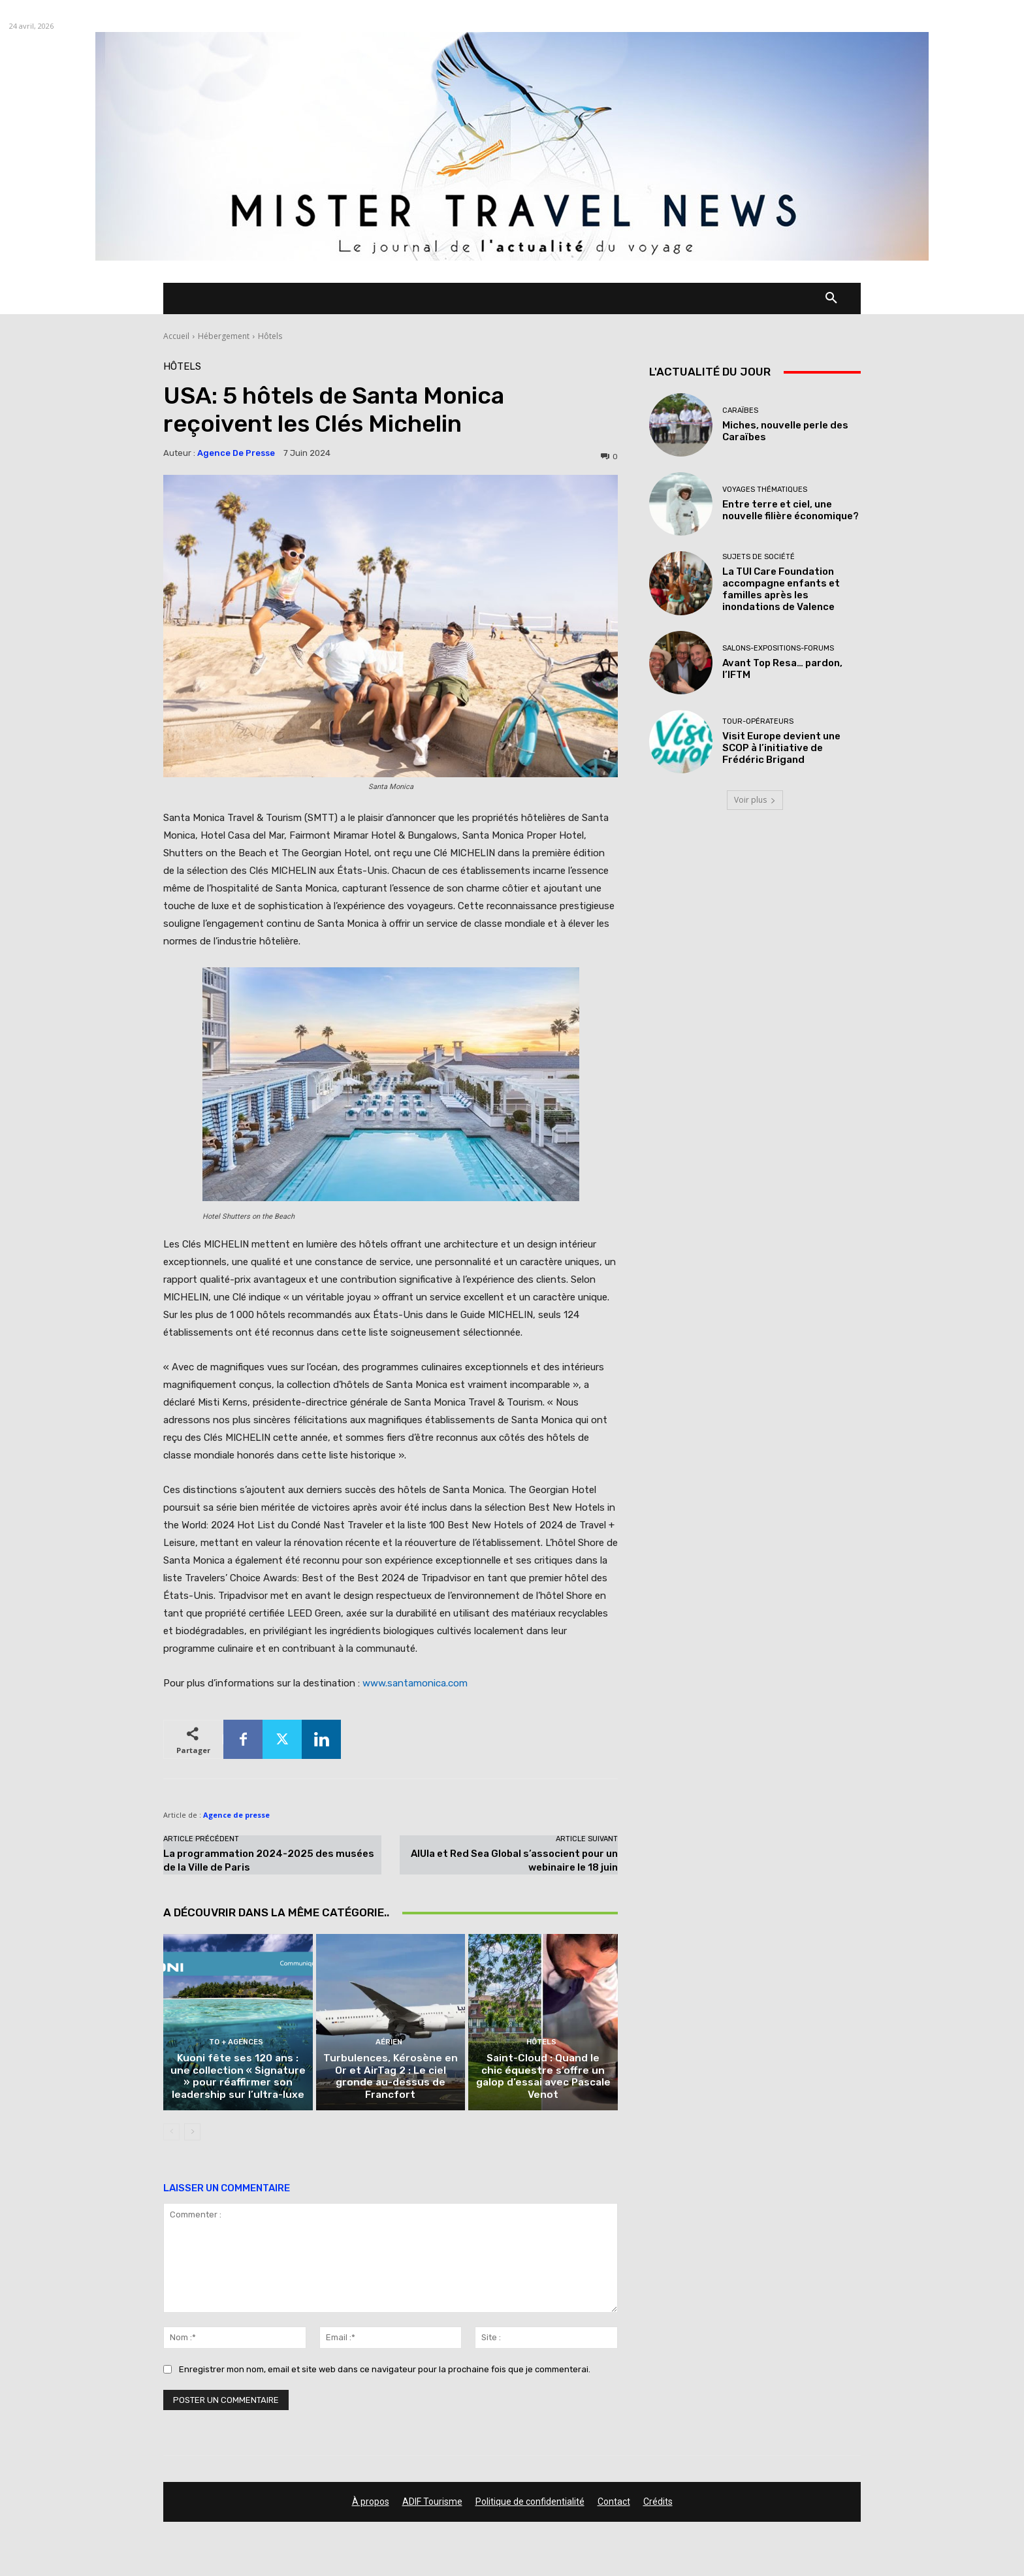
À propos (370, 2505)
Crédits (658, 2505)
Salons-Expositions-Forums (778, 648)
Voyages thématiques (764, 489)
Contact (614, 2505)
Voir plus (755, 799)
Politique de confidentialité (529, 2505)
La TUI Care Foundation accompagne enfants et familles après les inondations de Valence (781, 589)
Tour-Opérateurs (757, 721)
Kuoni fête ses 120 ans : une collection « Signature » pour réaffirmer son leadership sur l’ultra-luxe (237, 2080)
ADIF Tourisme (432, 2505)
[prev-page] (171, 2135)
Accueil (176, 336)
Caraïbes (740, 410)
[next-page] (192, 2135)
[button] (831, 298)
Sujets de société (758, 556)
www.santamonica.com (414, 1683)
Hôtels (270, 336)
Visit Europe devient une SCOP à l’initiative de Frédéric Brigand (781, 747)
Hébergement (223, 336)
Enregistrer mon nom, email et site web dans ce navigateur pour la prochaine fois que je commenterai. (384, 2372)
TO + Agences (236, 2046)
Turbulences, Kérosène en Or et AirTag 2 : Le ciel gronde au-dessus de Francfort (390, 2080)
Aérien (389, 2046)
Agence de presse (236, 453)
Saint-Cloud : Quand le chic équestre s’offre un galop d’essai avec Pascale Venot (543, 2086)
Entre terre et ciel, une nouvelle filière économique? (790, 510)
